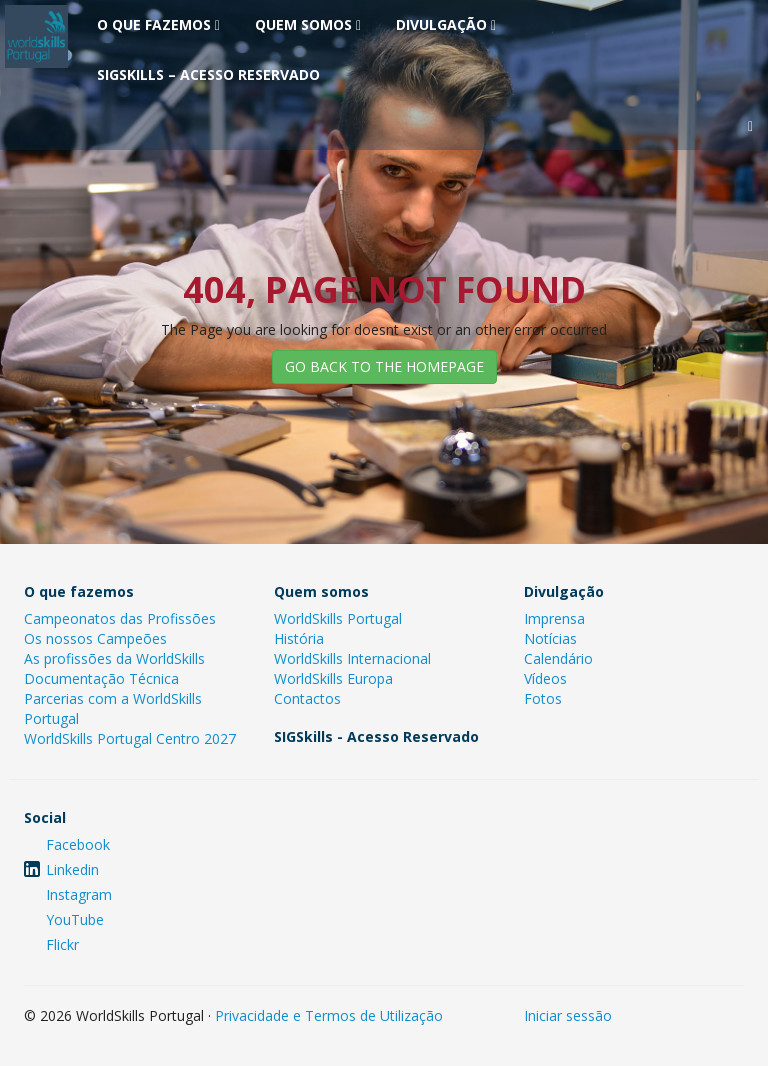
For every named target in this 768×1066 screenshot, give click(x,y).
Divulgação (446, 24)
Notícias (550, 638)
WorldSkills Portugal (338, 618)
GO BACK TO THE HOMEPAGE (384, 366)
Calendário (558, 658)
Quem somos (308, 24)
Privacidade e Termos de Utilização (329, 1015)
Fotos (543, 698)
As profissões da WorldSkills (114, 658)
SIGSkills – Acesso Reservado (208, 74)
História (299, 638)
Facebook (78, 844)
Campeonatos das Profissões (120, 618)
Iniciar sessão (568, 1015)
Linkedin (72, 869)
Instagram (79, 894)
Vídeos (545, 678)
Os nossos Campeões (95, 638)
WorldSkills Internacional (352, 658)
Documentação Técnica (101, 678)
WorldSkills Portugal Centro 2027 (130, 738)
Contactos (307, 698)
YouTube (75, 919)
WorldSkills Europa (333, 678)
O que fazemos (158, 24)
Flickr (62, 944)
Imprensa (554, 618)
